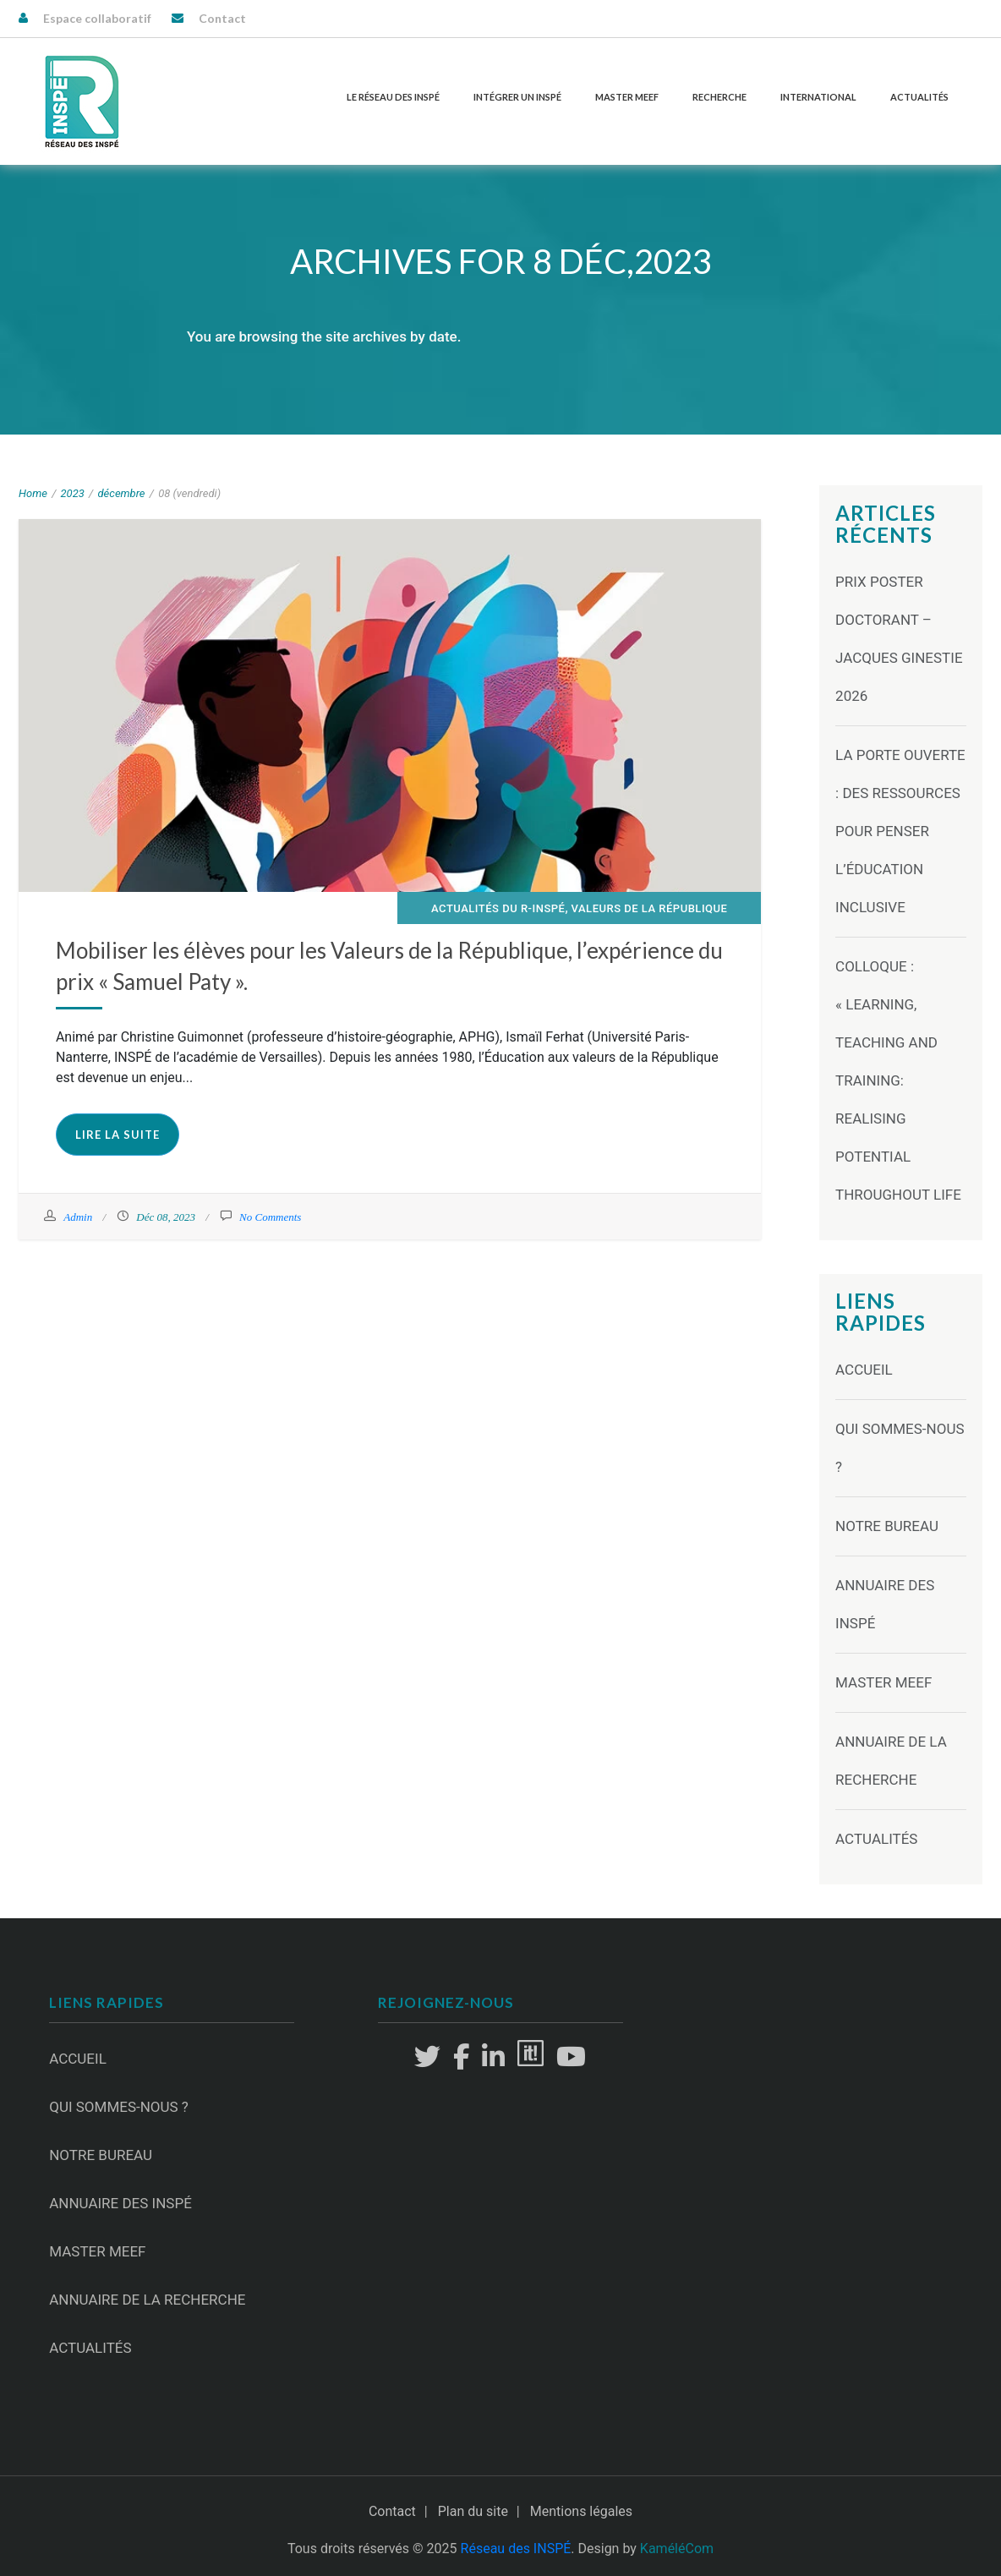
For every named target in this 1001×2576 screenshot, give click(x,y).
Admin (77, 1217)
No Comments (270, 1217)
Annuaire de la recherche (147, 2299)
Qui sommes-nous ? (119, 2106)
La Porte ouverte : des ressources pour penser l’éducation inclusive (900, 831)
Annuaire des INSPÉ (120, 2203)
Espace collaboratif (97, 18)
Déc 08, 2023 (165, 1217)
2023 (73, 493)
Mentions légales (581, 2511)
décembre (121, 493)
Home (33, 493)
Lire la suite (117, 1134)
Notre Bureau (886, 1526)
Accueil (864, 1369)
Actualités (919, 96)
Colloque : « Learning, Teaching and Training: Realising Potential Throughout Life (898, 1080)
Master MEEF (627, 96)
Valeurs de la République (650, 908)
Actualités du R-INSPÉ (498, 908)
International (818, 96)
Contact (222, 18)
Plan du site (473, 2511)
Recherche (719, 96)
